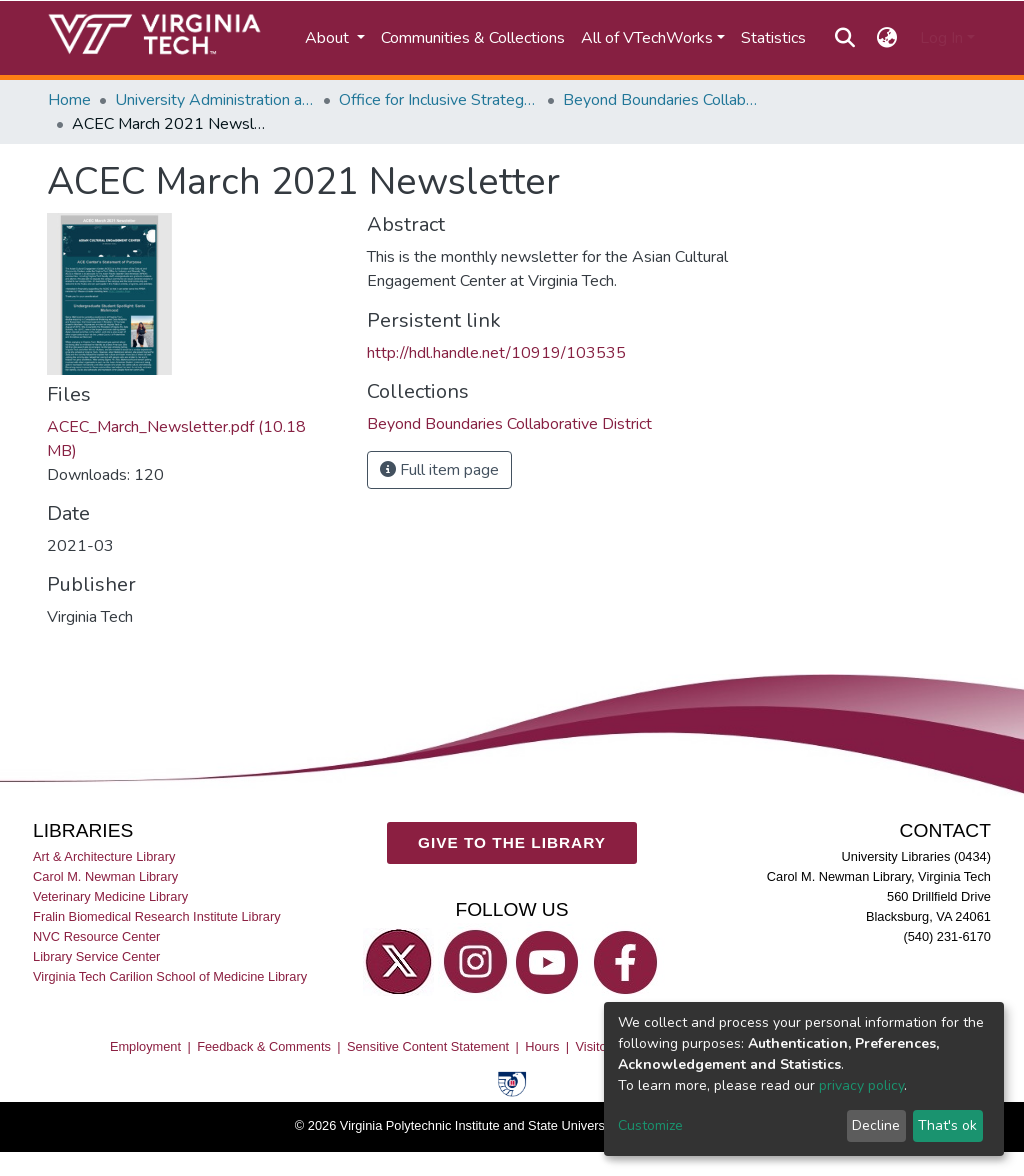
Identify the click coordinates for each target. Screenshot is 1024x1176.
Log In (941, 38)
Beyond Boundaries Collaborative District (663, 100)
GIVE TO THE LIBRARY (512, 842)
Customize (650, 1125)
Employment (145, 1046)
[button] (887, 38)
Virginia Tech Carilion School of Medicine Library (170, 976)
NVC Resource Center (96, 936)
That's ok (947, 1125)
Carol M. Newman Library (105, 876)
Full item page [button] (439, 470)
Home (69, 100)
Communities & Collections (473, 38)
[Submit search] (844, 38)
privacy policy (861, 1085)
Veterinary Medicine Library (110, 896)
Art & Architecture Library (104, 856)
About (329, 38)
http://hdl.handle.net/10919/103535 (496, 353)
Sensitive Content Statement (428, 1046)
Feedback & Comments (264, 1046)
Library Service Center (96, 956)
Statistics (773, 38)
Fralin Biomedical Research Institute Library (157, 916)
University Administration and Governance (215, 100)
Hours (542, 1046)
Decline (876, 1125)
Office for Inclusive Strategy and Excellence (439, 100)
